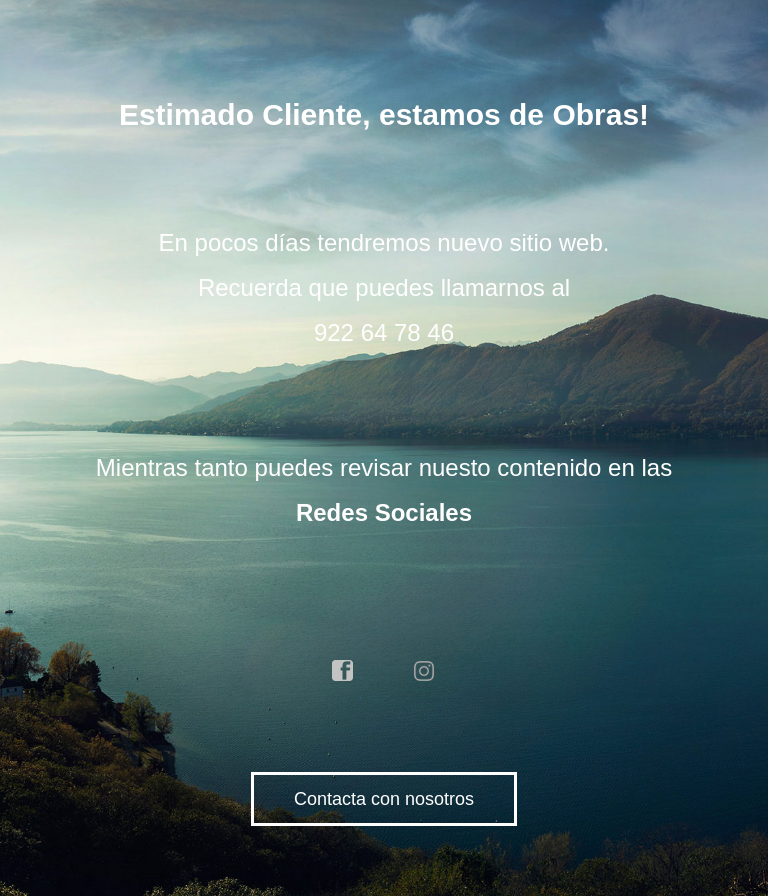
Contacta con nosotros (384, 799)
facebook (343, 671)
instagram (425, 671)
